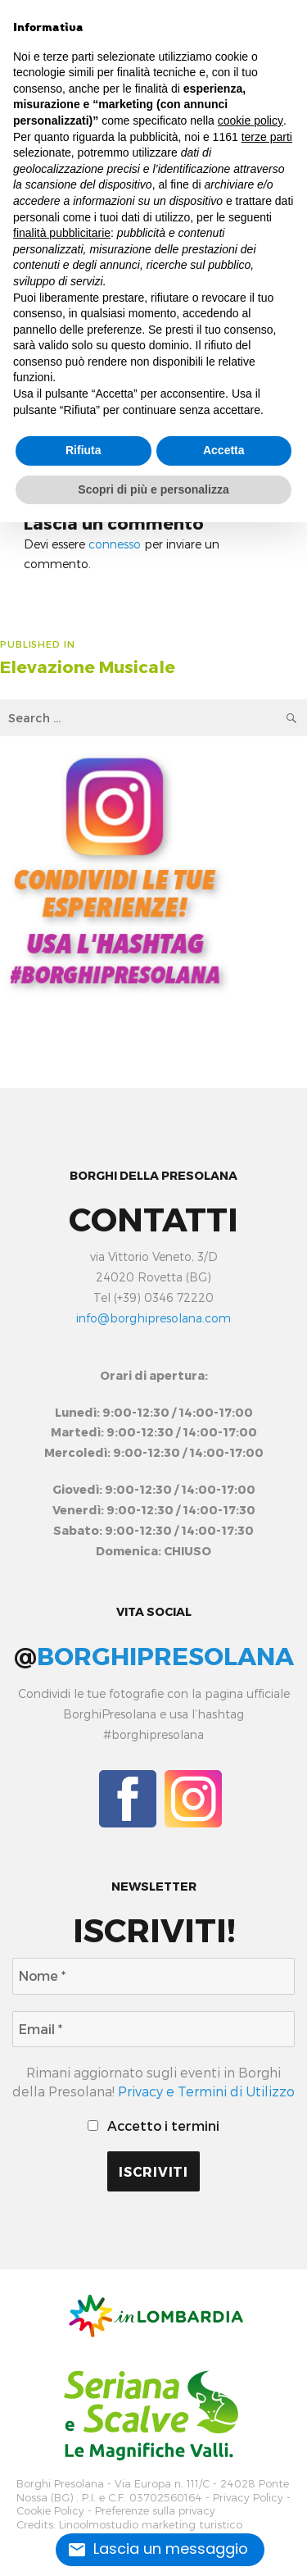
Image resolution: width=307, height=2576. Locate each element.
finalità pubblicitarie (62, 232)
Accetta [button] (224, 450)
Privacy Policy (248, 2497)
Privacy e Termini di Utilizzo (206, 2091)
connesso (114, 544)
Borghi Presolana (60, 2483)
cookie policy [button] (250, 120)
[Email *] (153, 2029)
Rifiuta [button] (83, 450)
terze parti (267, 136)
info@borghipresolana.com (153, 1318)
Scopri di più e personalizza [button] (153, 489)
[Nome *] (153, 1976)
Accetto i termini (153, 2125)
